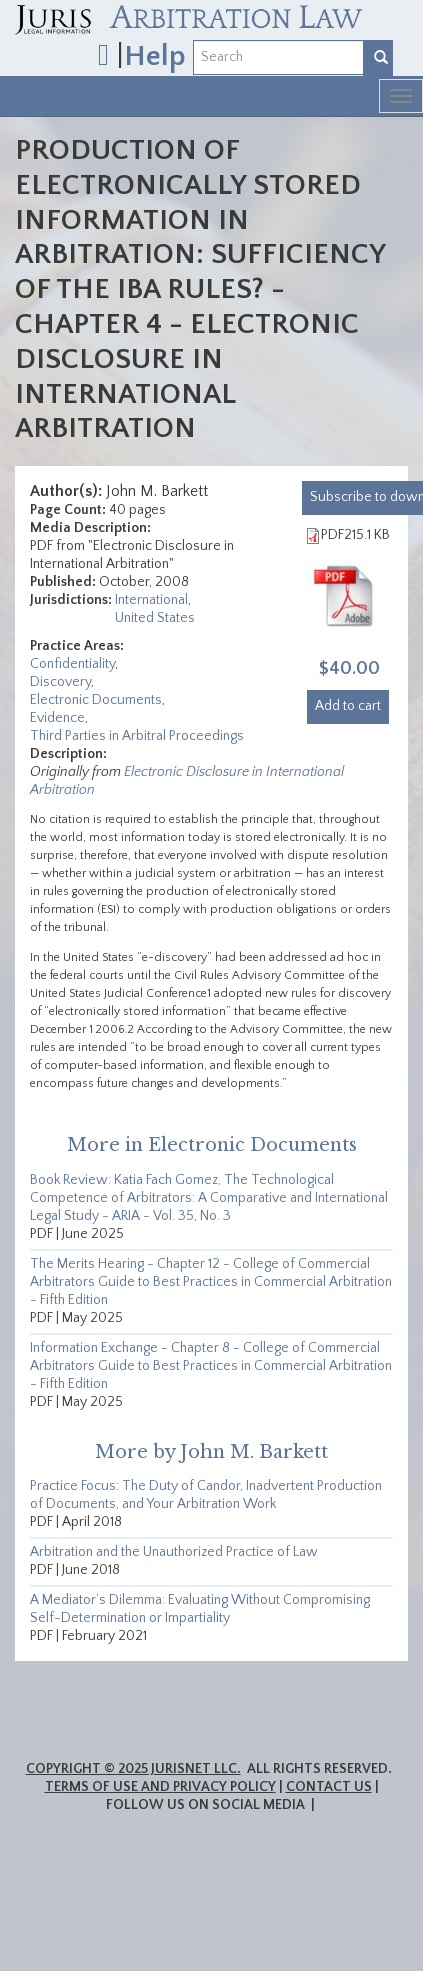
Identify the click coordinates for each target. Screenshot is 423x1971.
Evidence (57, 718)
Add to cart (348, 706)
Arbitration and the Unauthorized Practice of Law (174, 1552)
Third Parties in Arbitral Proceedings (137, 736)
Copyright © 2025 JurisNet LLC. (133, 1769)
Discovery (60, 682)
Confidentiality (72, 664)
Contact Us (329, 1787)
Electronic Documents (96, 700)
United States (155, 618)
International (151, 600)
